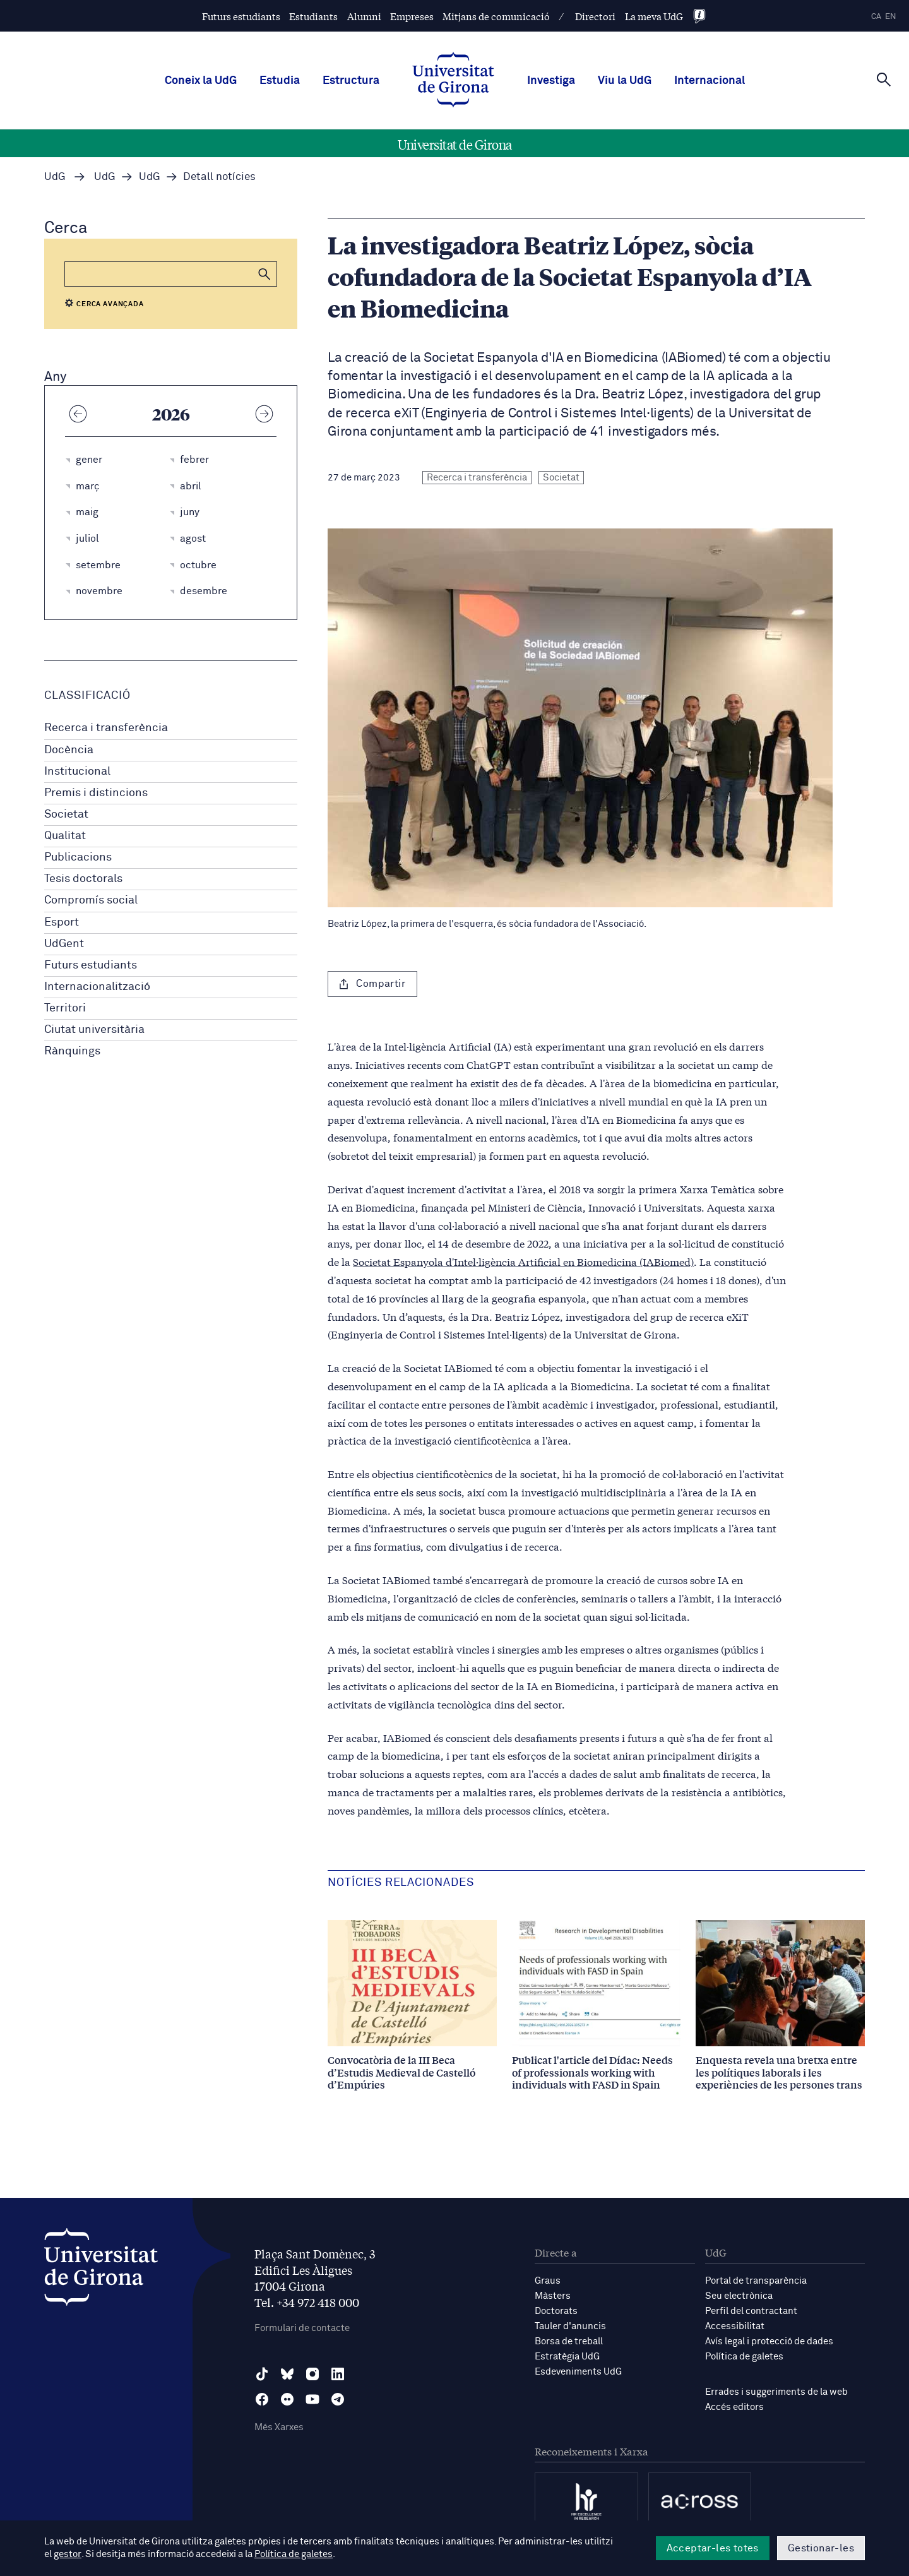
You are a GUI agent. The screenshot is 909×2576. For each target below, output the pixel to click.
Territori (65, 1008)
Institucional (77, 771)
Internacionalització (97, 987)
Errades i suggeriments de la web (776, 2392)
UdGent (64, 944)
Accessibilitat (734, 2326)
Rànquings (72, 1051)
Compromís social (91, 900)
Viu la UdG (624, 80)
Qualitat (65, 836)
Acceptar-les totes (713, 2548)
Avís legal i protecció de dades (769, 2341)
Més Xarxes (279, 2427)
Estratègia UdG (567, 2356)
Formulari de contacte (302, 2328)
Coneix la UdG (201, 80)
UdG (55, 177)
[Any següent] (263, 413)
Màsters (553, 2296)
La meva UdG (654, 16)
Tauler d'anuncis (570, 2326)
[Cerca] (883, 79)
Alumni (364, 16)
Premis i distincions (96, 793)
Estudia (279, 80)
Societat (66, 814)
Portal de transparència (756, 2281)
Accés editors (734, 2407)
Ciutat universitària (94, 1029)
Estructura (351, 80)
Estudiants (313, 16)
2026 (171, 413)
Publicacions (78, 857)
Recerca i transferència (106, 728)
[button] (264, 274)
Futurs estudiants (241, 16)
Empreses (412, 16)
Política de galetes (744, 2356)
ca (876, 17)
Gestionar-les (821, 2548)
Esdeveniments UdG (578, 2371)
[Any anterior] (77, 413)
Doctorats (556, 2311)
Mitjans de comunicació (496, 16)
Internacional (709, 80)
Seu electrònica (739, 2296)
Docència (68, 750)
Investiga (551, 80)
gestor (67, 2555)
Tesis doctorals (83, 879)
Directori (595, 16)
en (890, 17)
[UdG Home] (453, 81)
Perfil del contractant (751, 2311)
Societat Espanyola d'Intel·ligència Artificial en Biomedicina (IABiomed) (523, 1261)
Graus (548, 2281)
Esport (61, 922)
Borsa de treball (569, 2341)
